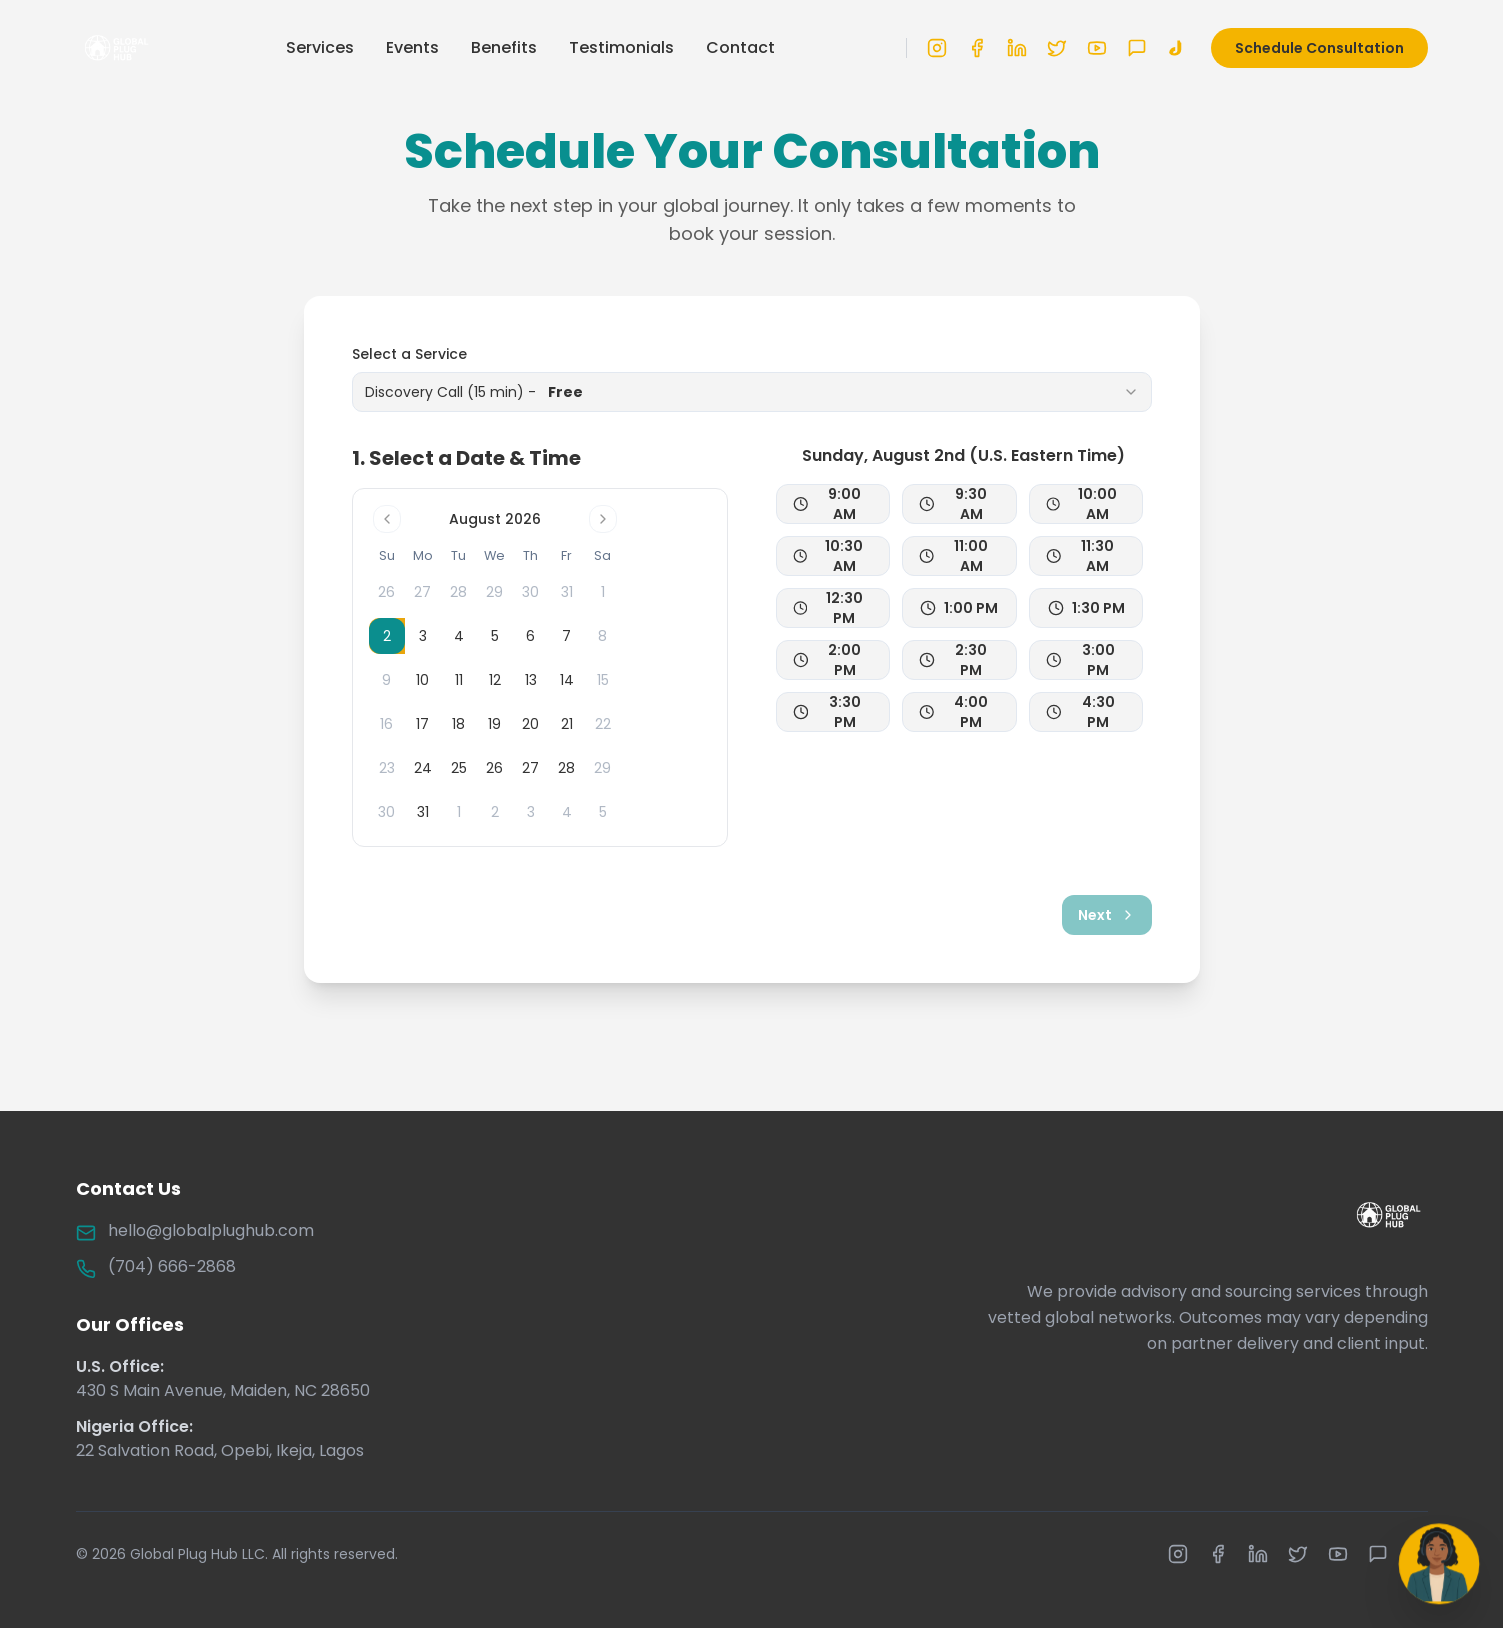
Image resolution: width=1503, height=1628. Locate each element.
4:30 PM (1080, 712)
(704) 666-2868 (172, 1266)
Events (412, 42)
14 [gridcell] (567, 680)
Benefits (504, 42)
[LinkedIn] (1017, 43)
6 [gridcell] (530, 636)
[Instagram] (937, 43)
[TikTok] (1177, 43)
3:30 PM (827, 712)
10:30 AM (828, 556)
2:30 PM (953, 660)
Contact (740, 42)
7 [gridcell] (566, 636)
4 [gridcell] (459, 636)
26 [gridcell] (494, 768)
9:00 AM (827, 504)
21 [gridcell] (567, 724)
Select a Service (409, 354)
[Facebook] (977, 43)
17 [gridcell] (422, 724)
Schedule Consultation (1319, 43)
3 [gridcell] (423, 636)
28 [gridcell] (566, 768)
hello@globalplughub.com (211, 1230)
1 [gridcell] (459, 812)
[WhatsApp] (1137, 43)
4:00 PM (953, 712)
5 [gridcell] (495, 636)
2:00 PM (827, 660)
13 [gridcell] (531, 680)
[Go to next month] (603, 519)
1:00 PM (959, 608)
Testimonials (621, 42)
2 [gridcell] (495, 812)
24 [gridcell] (423, 768)
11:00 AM (953, 556)
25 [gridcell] (459, 768)
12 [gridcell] (495, 680)
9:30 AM (953, 504)
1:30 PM (1086, 608)
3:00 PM (1080, 660)
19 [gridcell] (494, 724)
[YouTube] (1097, 43)
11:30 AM (1080, 556)
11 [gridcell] (459, 680)
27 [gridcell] (530, 768)
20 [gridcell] (530, 724)
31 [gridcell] (423, 812)
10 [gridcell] (422, 680)
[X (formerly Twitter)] (1057, 43)
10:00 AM (1081, 504)
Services (320, 42)
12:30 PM (828, 608)
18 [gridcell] (458, 724)
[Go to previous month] (387, 519)
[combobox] (752, 392)
